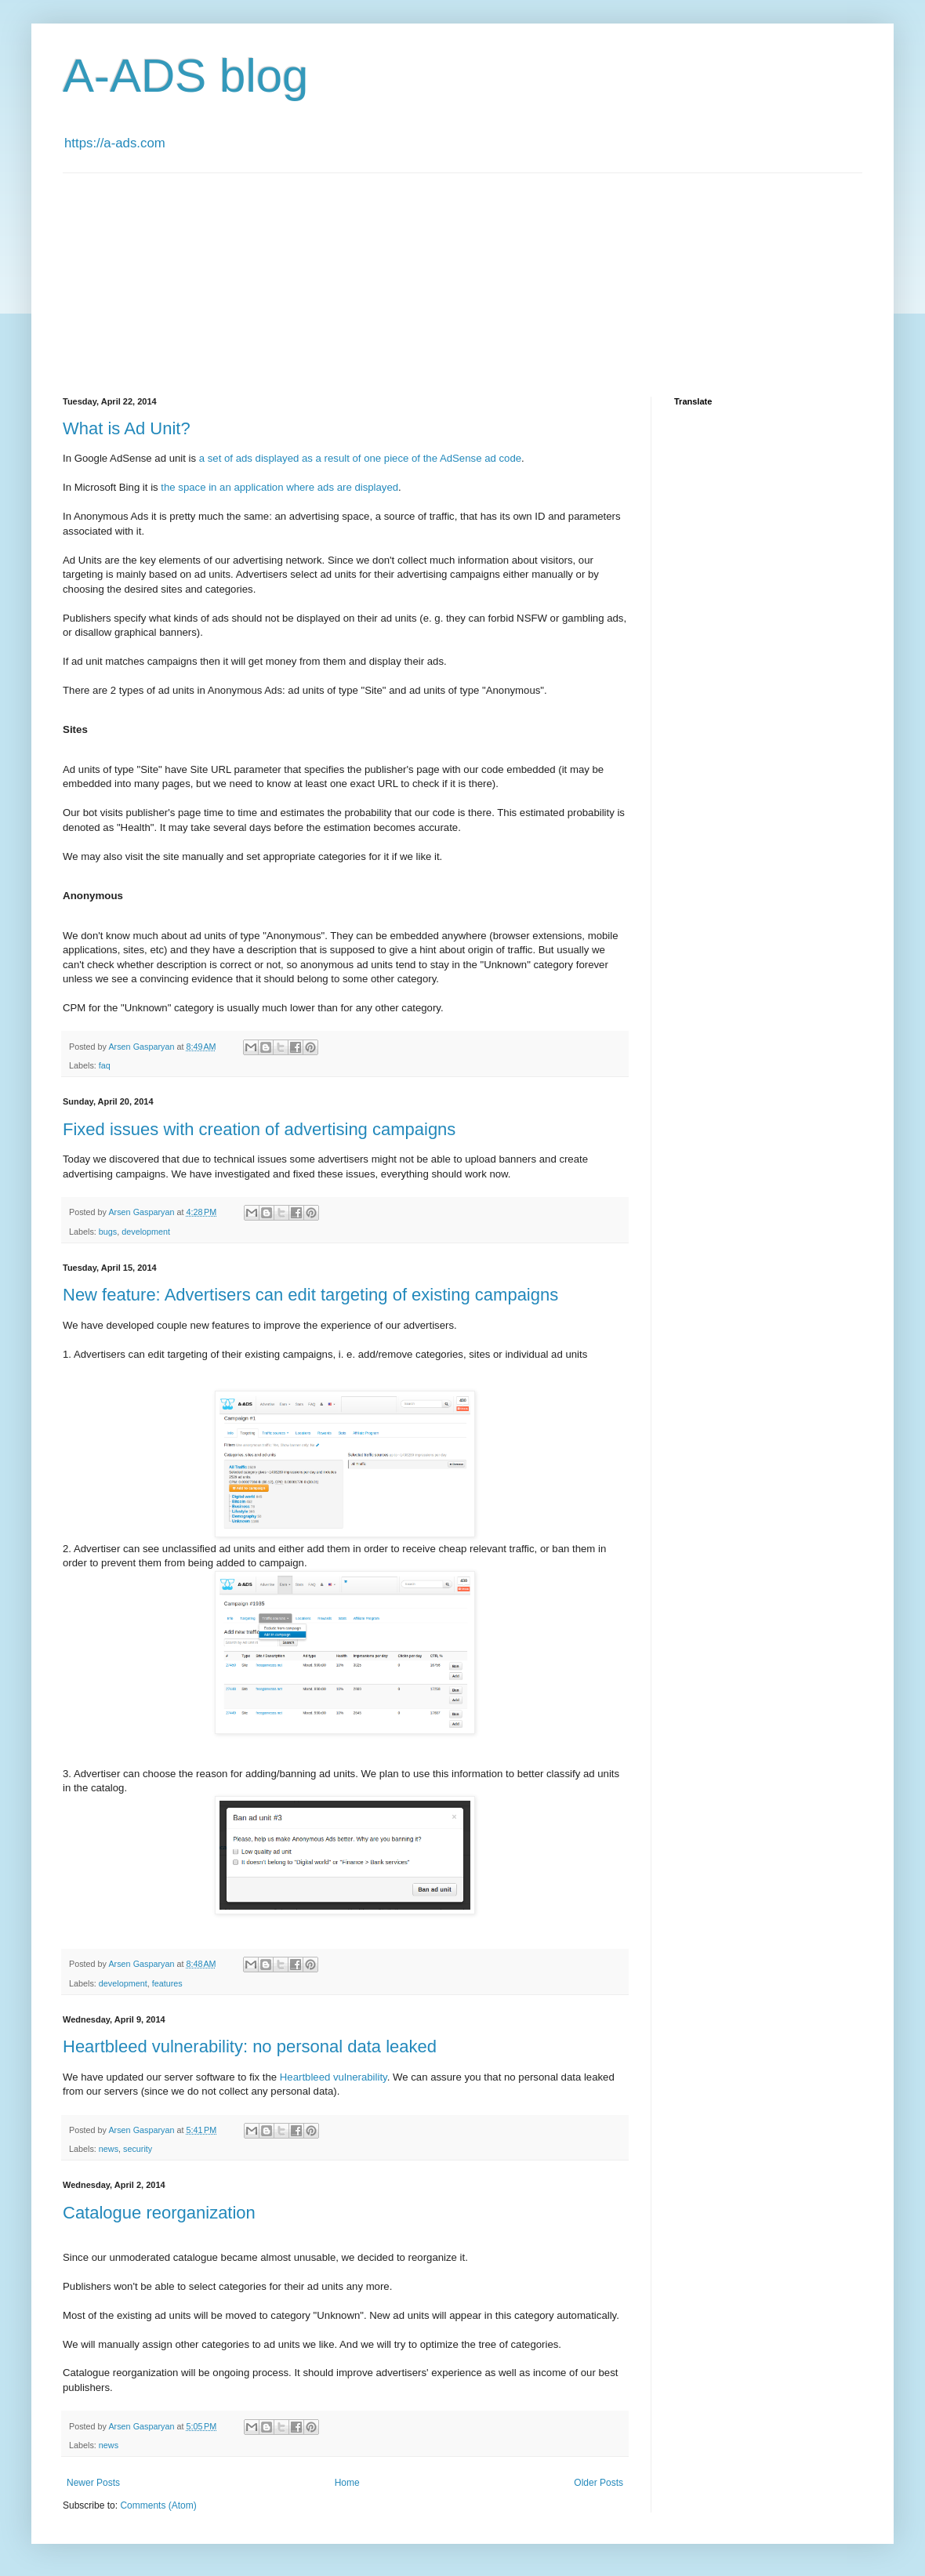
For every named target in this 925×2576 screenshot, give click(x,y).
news (108, 2148)
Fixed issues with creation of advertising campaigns (259, 1129)
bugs (108, 1231)
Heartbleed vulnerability (333, 2077)
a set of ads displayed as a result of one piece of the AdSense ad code (360, 458)
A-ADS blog (185, 75)
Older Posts (598, 2482)
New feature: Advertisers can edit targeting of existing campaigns (310, 1294)
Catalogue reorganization (159, 2212)
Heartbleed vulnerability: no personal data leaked (250, 2046)
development (146, 1231)
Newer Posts (93, 2482)
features (167, 1983)
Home (347, 2482)
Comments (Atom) (158, 2505)
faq (105, 1065)
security (137, 2148)
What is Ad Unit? (126, 428)
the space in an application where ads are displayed (279, 487)
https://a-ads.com (114, 143)
